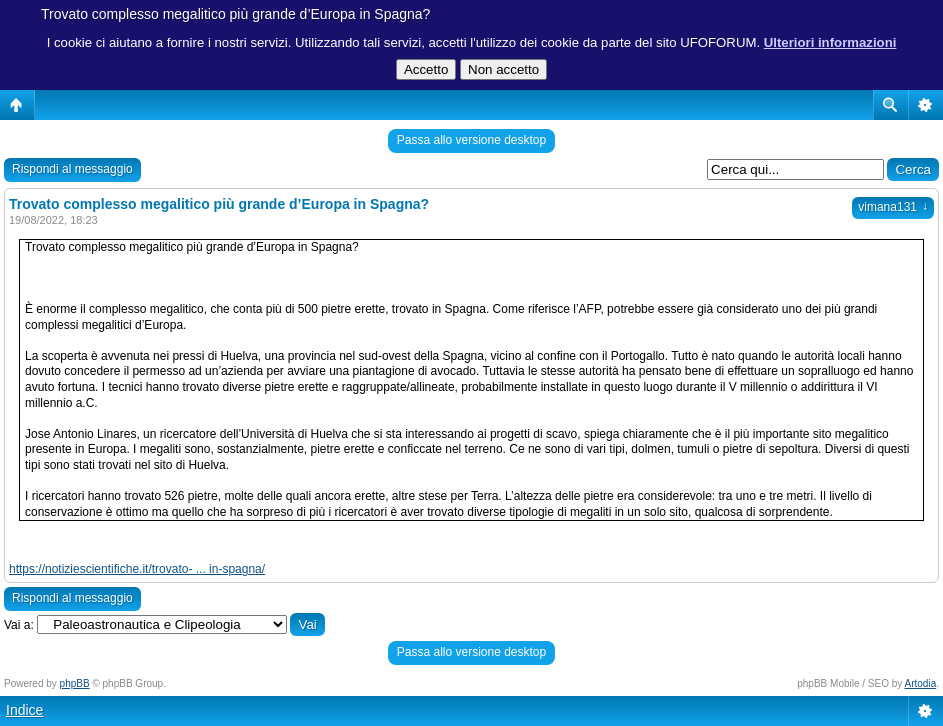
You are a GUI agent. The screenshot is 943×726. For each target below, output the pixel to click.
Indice (24, 710)
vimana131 (893, 207)
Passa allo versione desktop (471, 140)
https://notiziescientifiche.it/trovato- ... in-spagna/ (137, 569)
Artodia (921, 683)
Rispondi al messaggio (72, 169)
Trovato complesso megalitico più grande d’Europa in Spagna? (235, 14)
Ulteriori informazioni (830, 42)
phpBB (75, 683)
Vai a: (19, 625)
